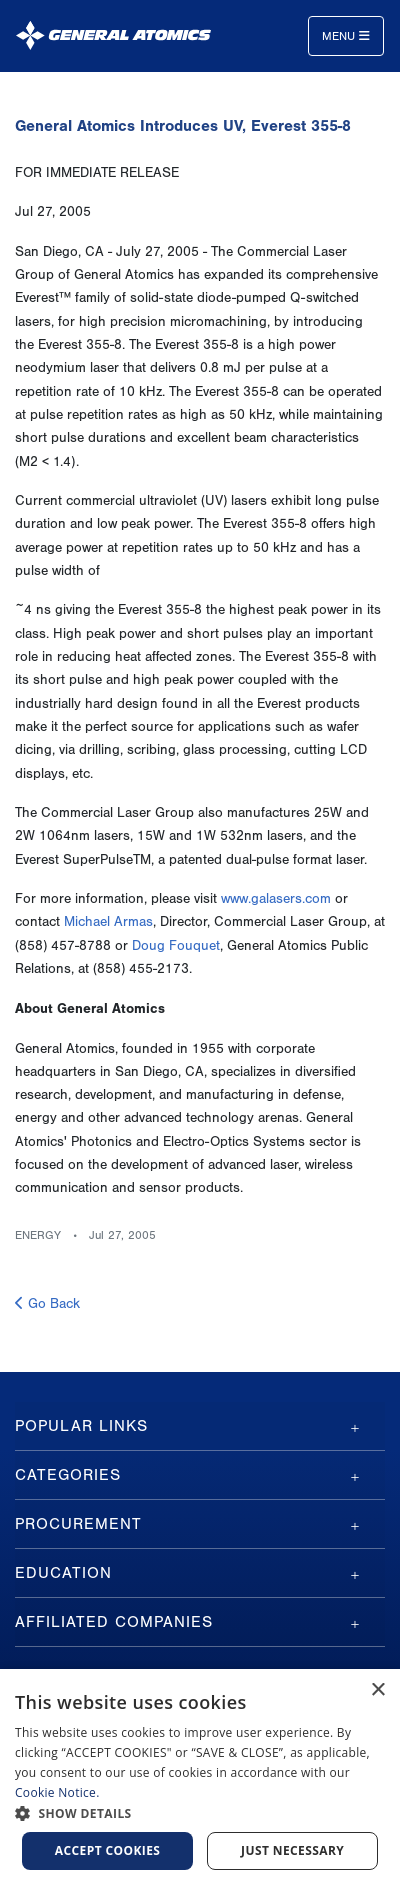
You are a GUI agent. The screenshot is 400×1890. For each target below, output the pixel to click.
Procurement (78, 1524)
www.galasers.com (276, 899)
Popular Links (81, 1426)
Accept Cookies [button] (108, 1850)
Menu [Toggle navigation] (346, 36)
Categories (68, 1475)
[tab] (200, 1426)
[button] (200, 1813)
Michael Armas (108, 922)
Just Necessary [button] (292, 1850)
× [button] (377, 1690)
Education (63, 1573)
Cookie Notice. (57, 1792)
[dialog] (200, 1779)
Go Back (47, 1304)
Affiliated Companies (114, 1622)
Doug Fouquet (176, 946)
